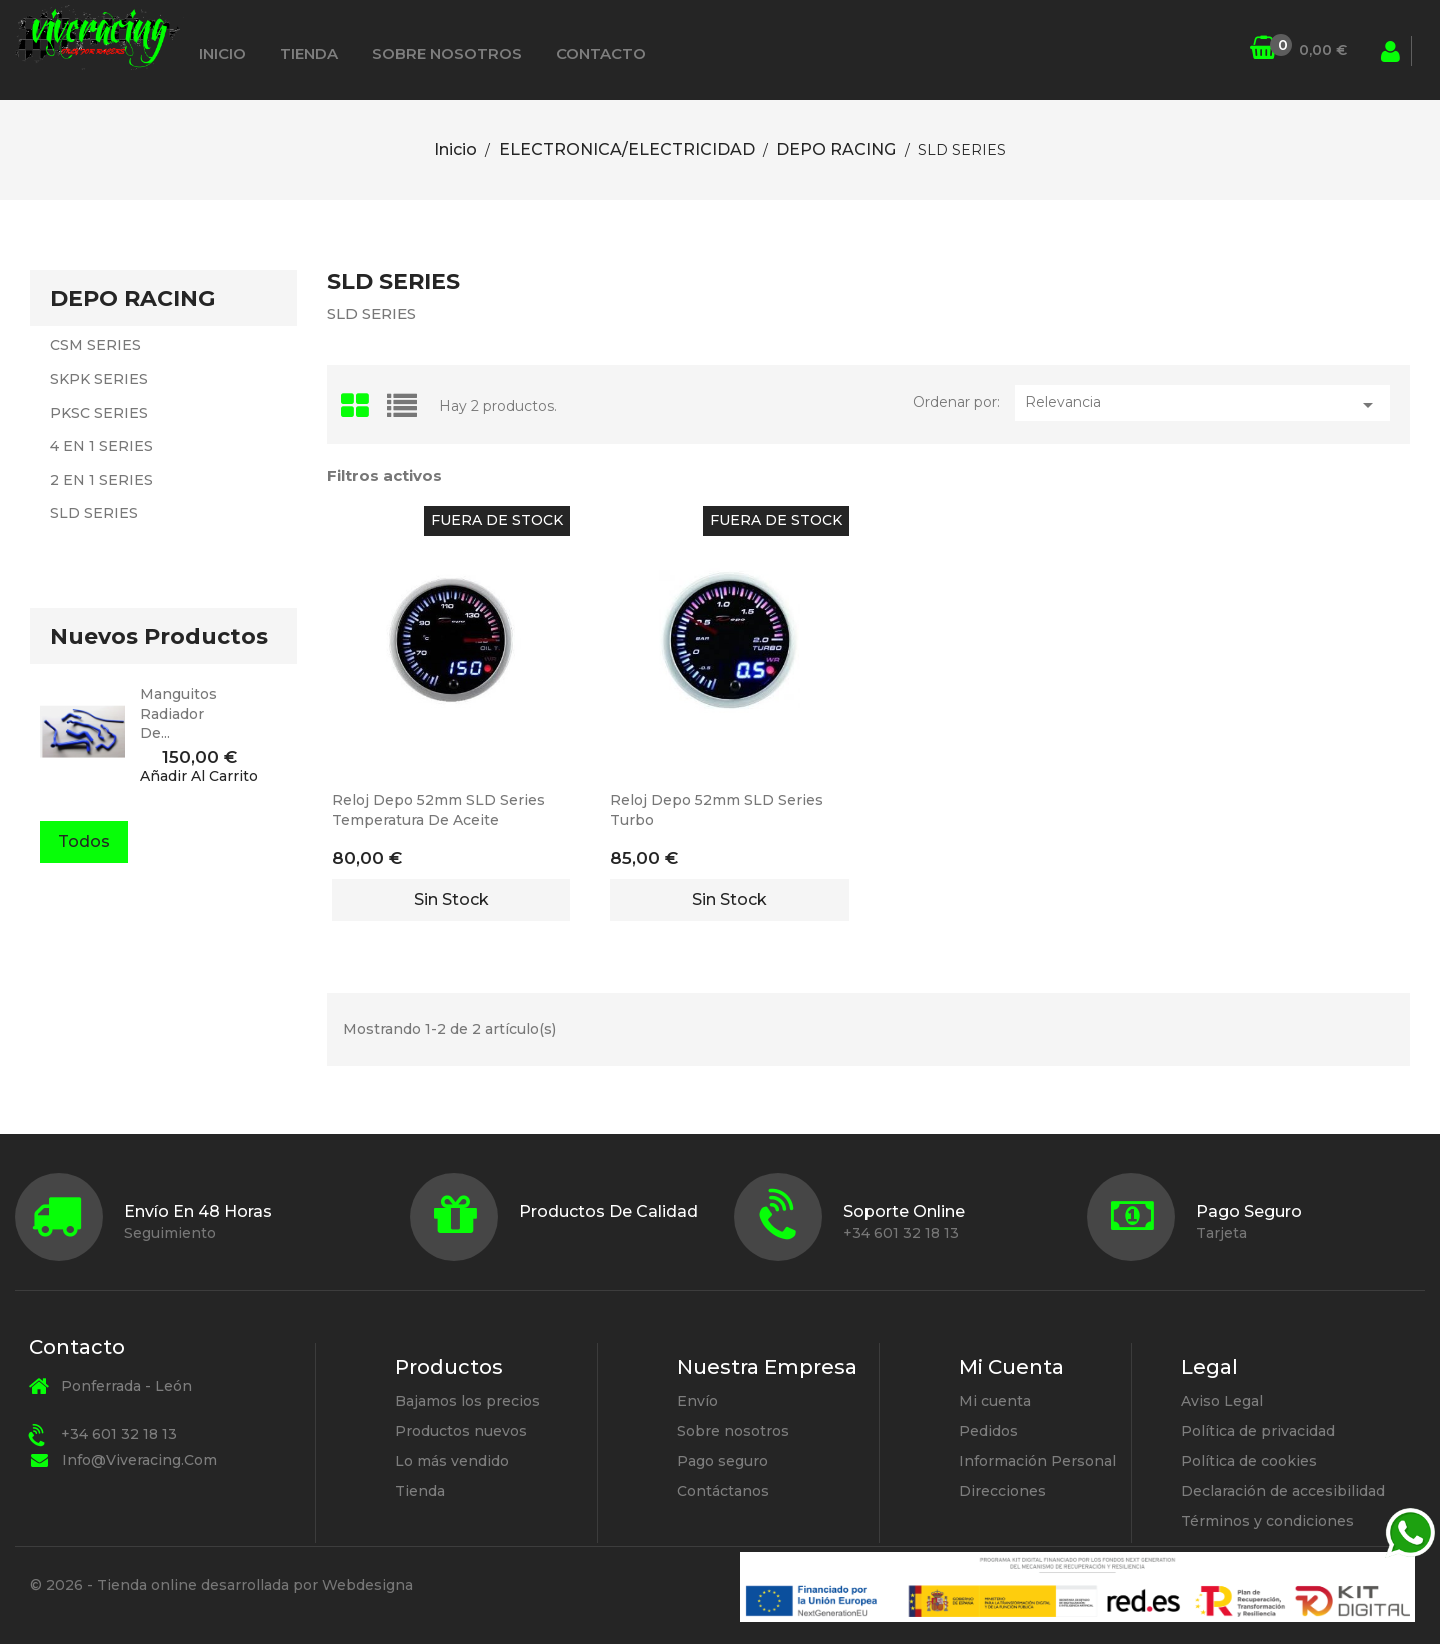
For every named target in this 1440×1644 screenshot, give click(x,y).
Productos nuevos (461, 1431)
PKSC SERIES (99, 413)
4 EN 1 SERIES (101, 446)
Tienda (309, 53)
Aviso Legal (1222, 1401)
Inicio (222, 53)
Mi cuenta (995, 1401)
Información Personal (1037, 1461)
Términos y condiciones (1267, 1521)
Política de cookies (1249, 1461)
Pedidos (988, 1431)
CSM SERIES (95, 345)
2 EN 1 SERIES (101, 480)
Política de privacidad (1258, 1431)
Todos (84, 841)
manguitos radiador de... (178, 714)
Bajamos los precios (467, 1401)
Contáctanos (723, 1491)
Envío (697, 1401)
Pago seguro (722, 1461)
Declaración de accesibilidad (1283, 1491)
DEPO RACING (132, 298)
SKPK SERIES (99, 379)
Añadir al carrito (199, 776)
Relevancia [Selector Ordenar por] (1202, 405)
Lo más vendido (452, 1461)
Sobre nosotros (447, 53)
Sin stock (451, 899)
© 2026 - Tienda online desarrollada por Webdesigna (221, 1585)
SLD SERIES (94, 513)
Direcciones (1002, 1491)
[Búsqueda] (1237, 51)
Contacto (601, 53)
